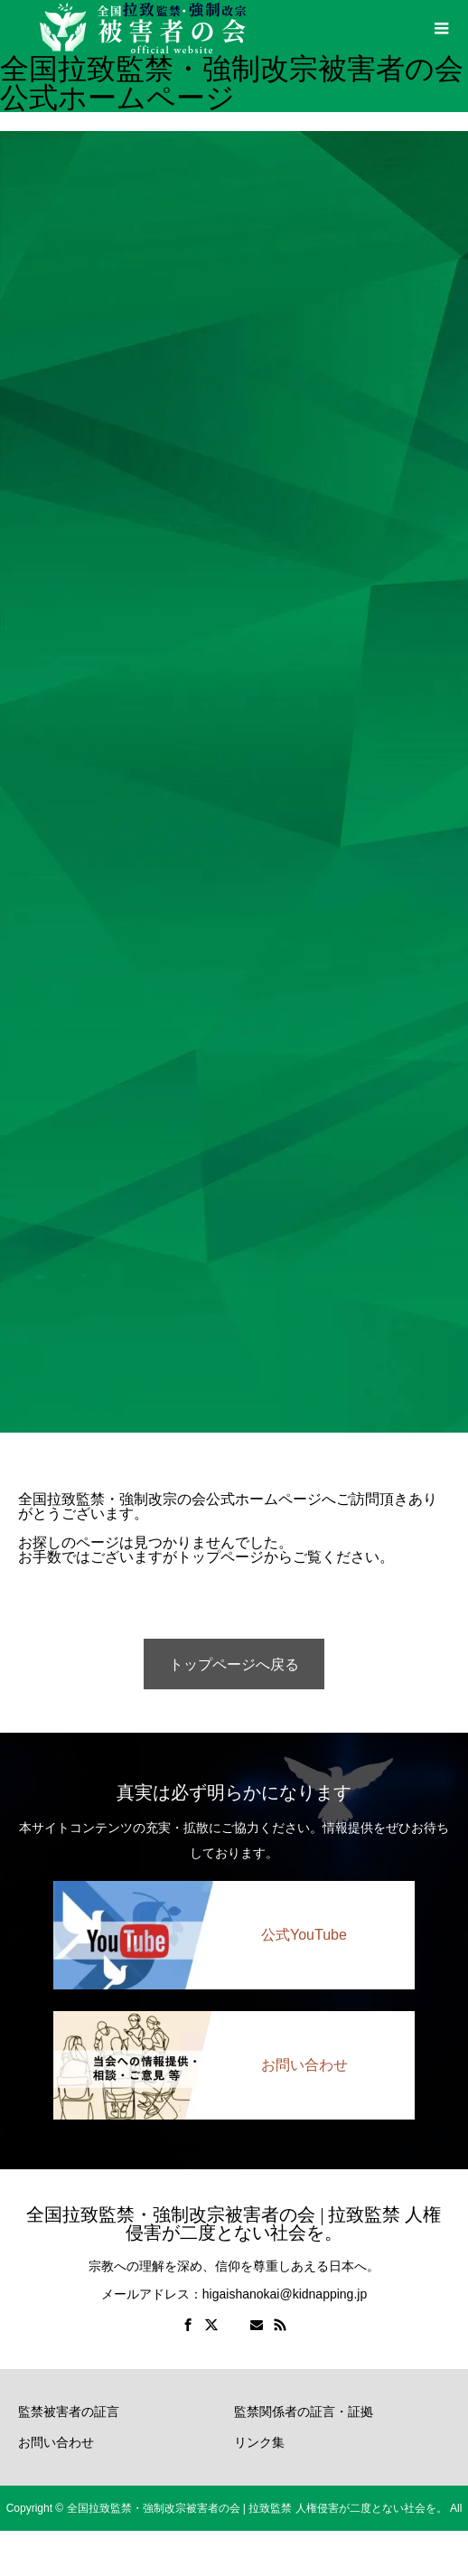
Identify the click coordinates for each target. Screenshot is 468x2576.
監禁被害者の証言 (68, 2411)
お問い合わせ (56, 2442)
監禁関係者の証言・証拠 (303, 2411)
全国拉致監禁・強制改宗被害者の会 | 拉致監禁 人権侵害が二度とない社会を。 (233, 2223)
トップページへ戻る (234, 1664)
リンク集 (259, 2442)
